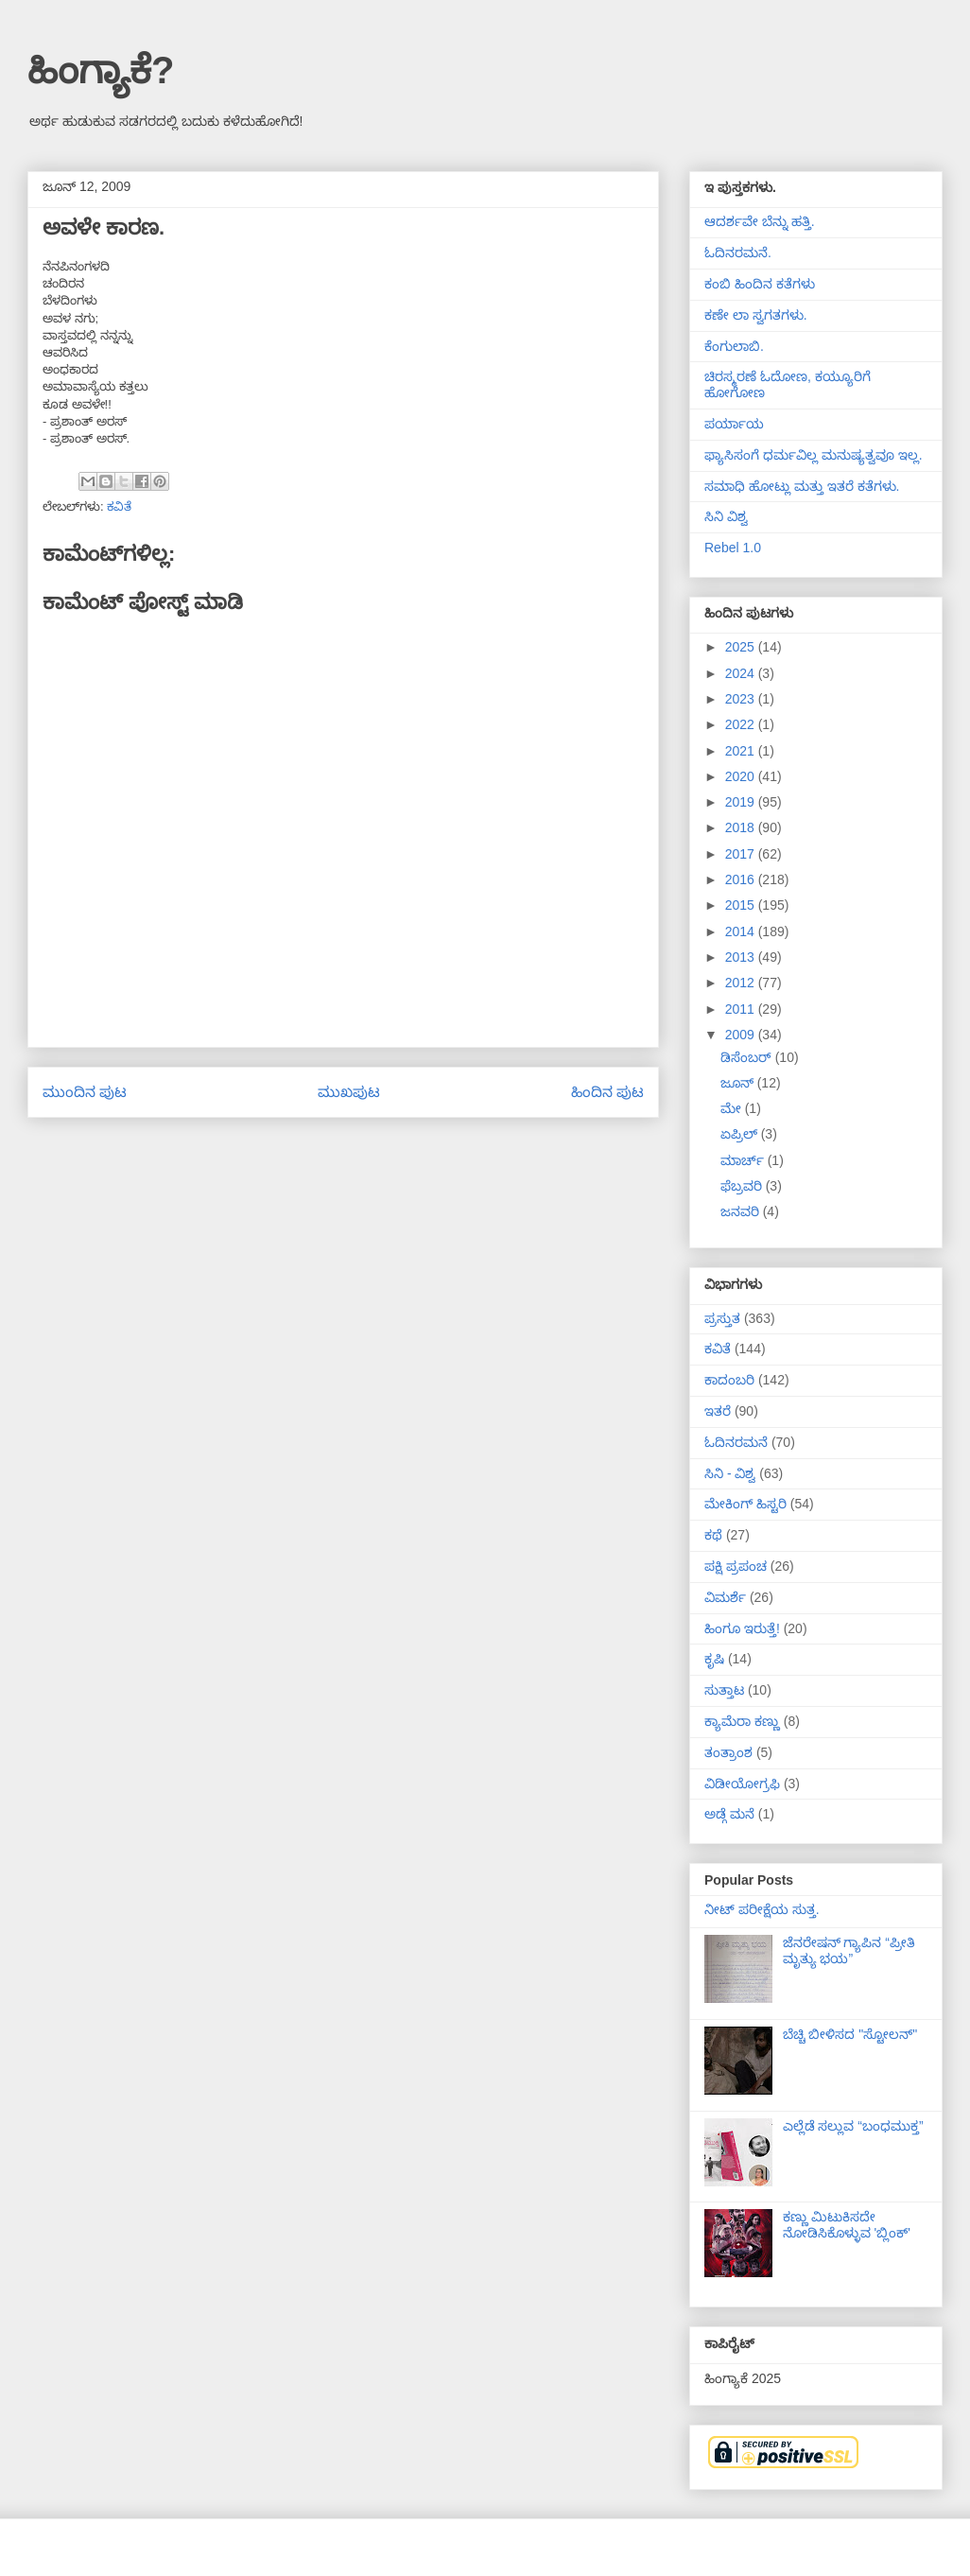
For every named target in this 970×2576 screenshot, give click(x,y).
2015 (741, 905)
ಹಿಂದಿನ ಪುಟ (607, 1092)
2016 (741, 879)
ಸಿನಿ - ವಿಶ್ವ (729, 1473)
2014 (741, 931)
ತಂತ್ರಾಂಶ (728, 1752)
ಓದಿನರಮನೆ (736, 1442)
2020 (741, 776)
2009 (741, 1034)
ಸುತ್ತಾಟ (724, 1689)
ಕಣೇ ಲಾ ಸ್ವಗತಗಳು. (755, 314)
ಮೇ (732, 1108)
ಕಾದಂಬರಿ (729, 1379)
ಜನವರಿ (741, 1211)
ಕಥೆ (713, 1534)
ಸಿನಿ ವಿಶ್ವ (726, 516)
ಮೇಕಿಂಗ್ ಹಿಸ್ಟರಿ (745, 1503)
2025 (741, 646)
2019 (741, 801)
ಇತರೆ (717, 1411)
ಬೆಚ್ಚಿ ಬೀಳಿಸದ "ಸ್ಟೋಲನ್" (850, 2034)
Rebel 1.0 (732, 547)
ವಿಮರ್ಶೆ (725, 1597)
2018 (741, 827)
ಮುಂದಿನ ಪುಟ (85, 1092)
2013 (741, 957)
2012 (741, 982)
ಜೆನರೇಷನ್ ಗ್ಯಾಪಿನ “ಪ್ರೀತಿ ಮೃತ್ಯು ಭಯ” (849, 1950)
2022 (741, 724)
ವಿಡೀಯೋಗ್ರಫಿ (742, 1783)
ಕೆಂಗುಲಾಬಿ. (734, 346)
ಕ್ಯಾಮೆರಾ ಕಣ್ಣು (742, 1721)
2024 (741, 673)
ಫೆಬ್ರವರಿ (743, 1185)
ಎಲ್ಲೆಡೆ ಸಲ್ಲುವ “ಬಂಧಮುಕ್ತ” (853, 2125)
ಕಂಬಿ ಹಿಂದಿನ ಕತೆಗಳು (759, 283)
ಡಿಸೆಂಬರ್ (747, 1057)
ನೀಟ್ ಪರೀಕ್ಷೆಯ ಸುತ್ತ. (762, 1909)
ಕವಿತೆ (119, 506)
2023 (741, 698)
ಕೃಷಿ (714, 1658)
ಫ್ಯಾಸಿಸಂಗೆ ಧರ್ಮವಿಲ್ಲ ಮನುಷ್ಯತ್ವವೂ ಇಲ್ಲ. (813, 454)
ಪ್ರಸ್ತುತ (722, 1318)
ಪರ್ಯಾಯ (734, 423)
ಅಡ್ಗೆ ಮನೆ (729, 1813)
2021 (741, 750)
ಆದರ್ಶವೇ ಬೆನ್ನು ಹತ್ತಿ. (759, 221)
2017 (741, 854)
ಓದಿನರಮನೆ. (737, 252)
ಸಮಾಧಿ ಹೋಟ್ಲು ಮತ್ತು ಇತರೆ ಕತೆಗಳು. (801, 486)
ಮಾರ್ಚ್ (744, 1160)
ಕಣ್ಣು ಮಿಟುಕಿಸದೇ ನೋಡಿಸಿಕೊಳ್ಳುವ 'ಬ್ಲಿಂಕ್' (846, 2224)
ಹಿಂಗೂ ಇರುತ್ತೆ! (742, 1628)
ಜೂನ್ (738, 1082)
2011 (741, 1009)
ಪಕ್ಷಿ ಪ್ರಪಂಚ (735, 1566)
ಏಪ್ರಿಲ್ (740, 1133)
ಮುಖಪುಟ (349, 1092)
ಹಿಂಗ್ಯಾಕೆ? (100, 70)
